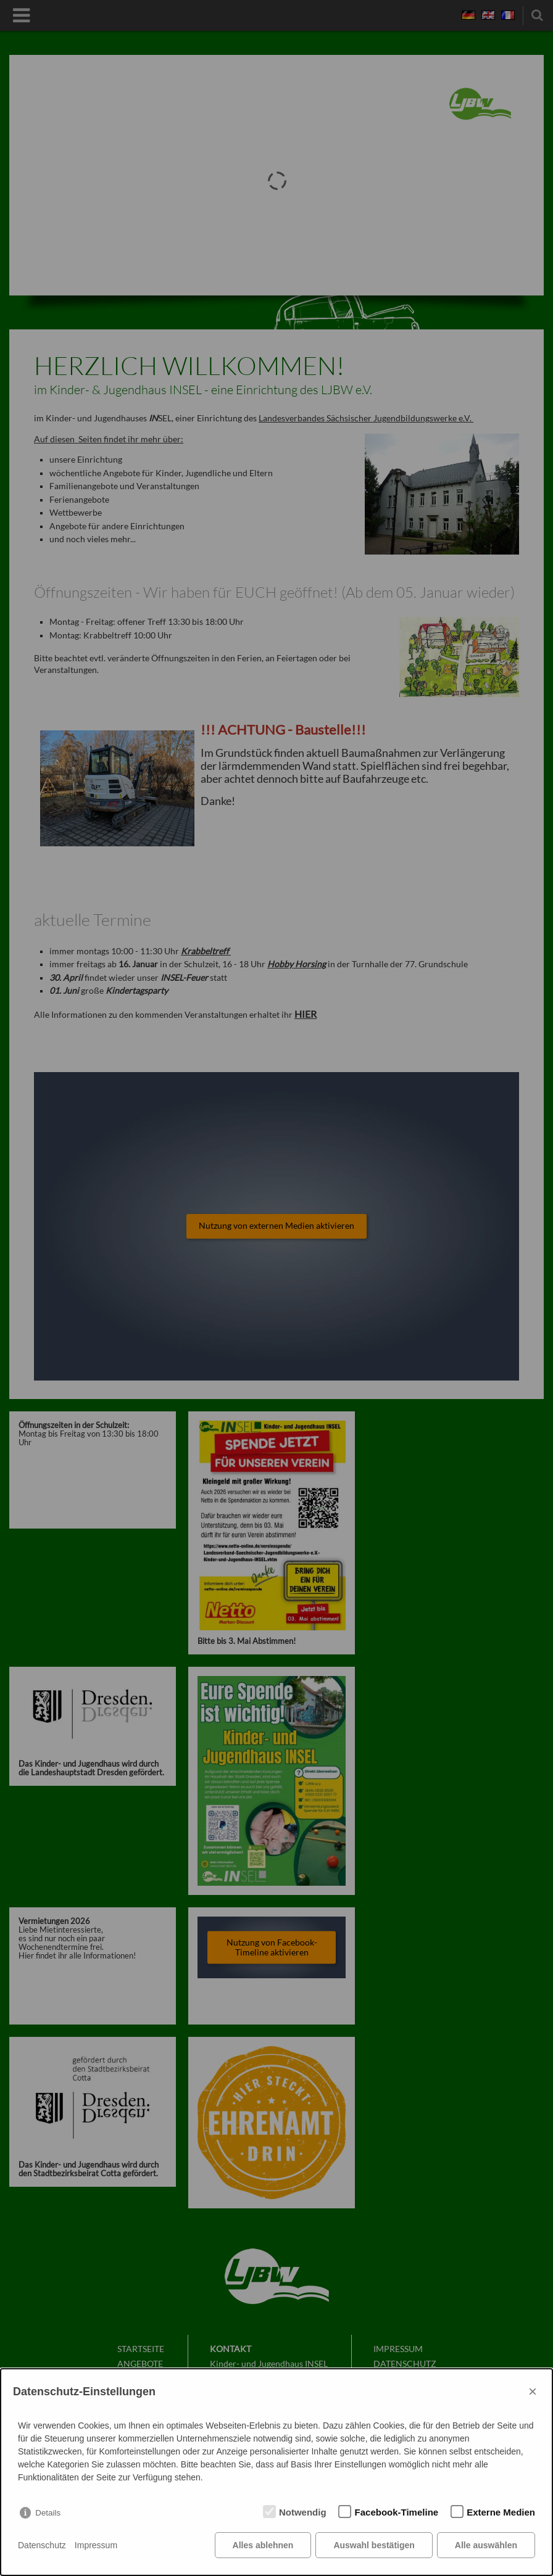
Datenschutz (42, 2545)
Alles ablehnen (263, 2545)
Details (47, 2512)
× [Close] (532, 2391)
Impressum (96, 2545)
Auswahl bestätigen (373, 2545)
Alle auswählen (486, 2545)
